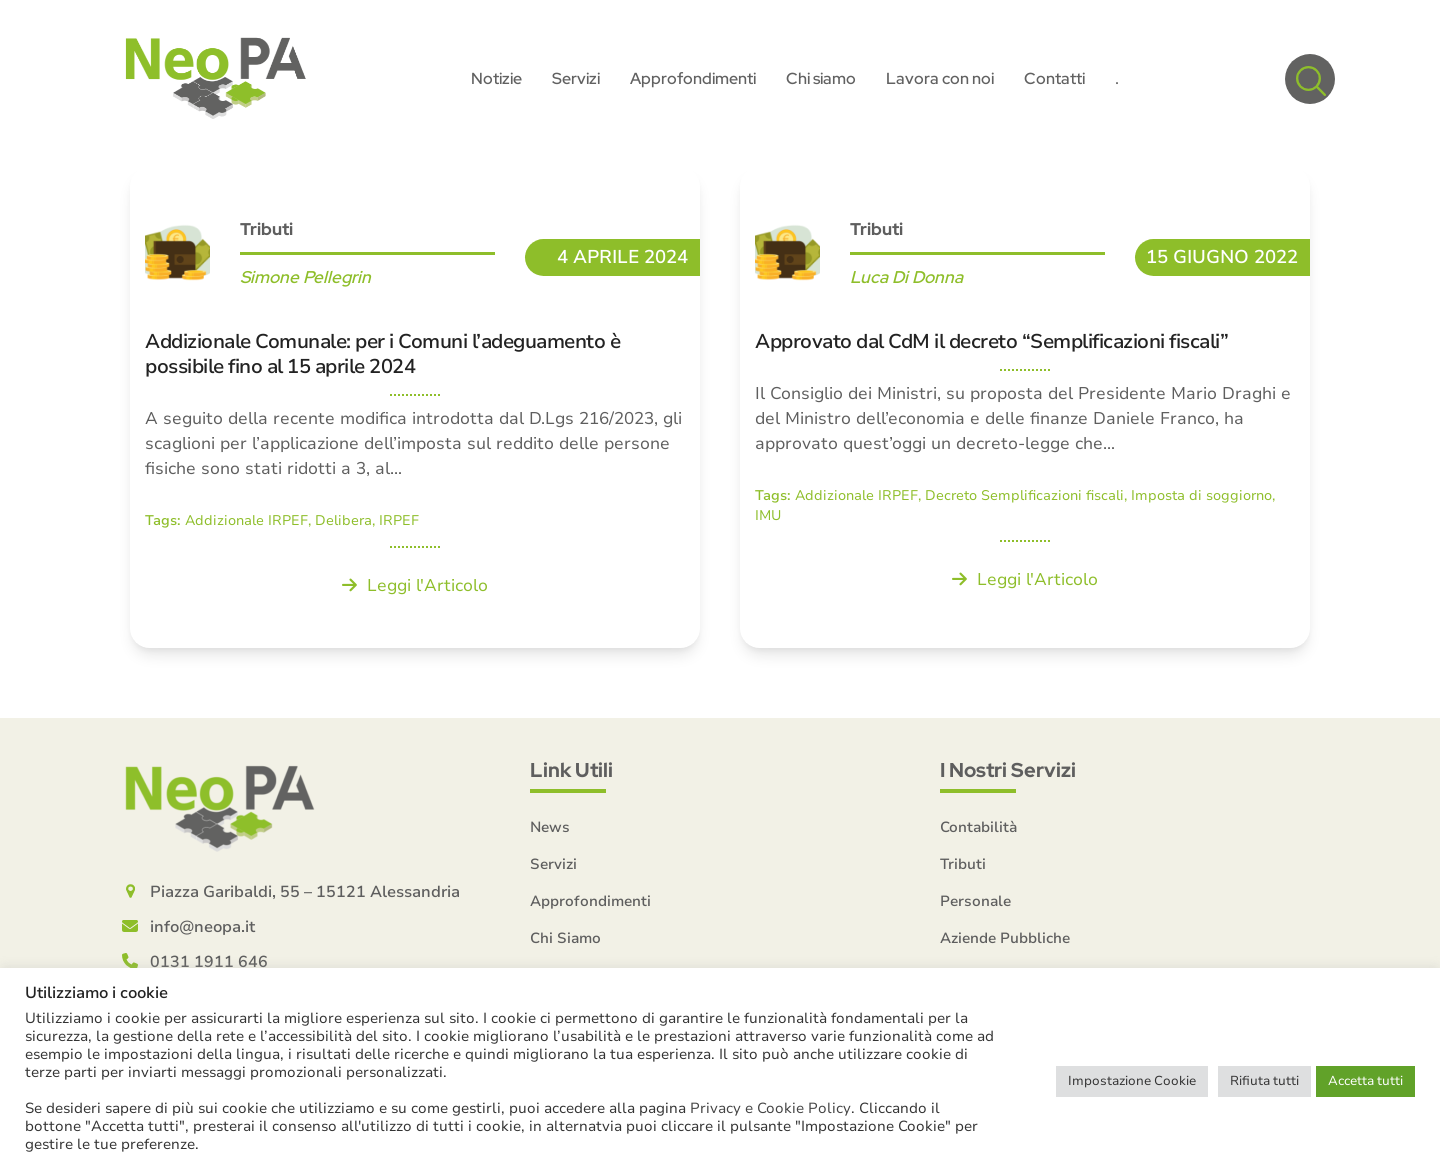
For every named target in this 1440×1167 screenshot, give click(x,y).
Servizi (553, 866)
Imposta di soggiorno (1201, 498)
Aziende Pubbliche (1005, 940)
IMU (768, 517)
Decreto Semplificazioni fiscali (1024, 498)
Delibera (343, 523)
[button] (1310, 80)
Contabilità (978, 829)
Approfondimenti (590, 903)
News (550, 829)
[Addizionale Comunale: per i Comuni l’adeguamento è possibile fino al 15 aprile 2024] (415, 410)
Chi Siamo (565, 940)
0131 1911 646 (209, 964)
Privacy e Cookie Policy (770, 1108)
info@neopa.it (202, 929)
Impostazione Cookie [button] (1132, 1081)
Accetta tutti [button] (1365, 1081)
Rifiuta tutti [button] (1264, 1081)
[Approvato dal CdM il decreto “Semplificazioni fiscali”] (1025, 410)
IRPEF (399, 523)
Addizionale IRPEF (246, 523)
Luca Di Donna (906, 280)
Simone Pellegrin (305, 280)
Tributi (266, 232)
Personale (975, 903)
